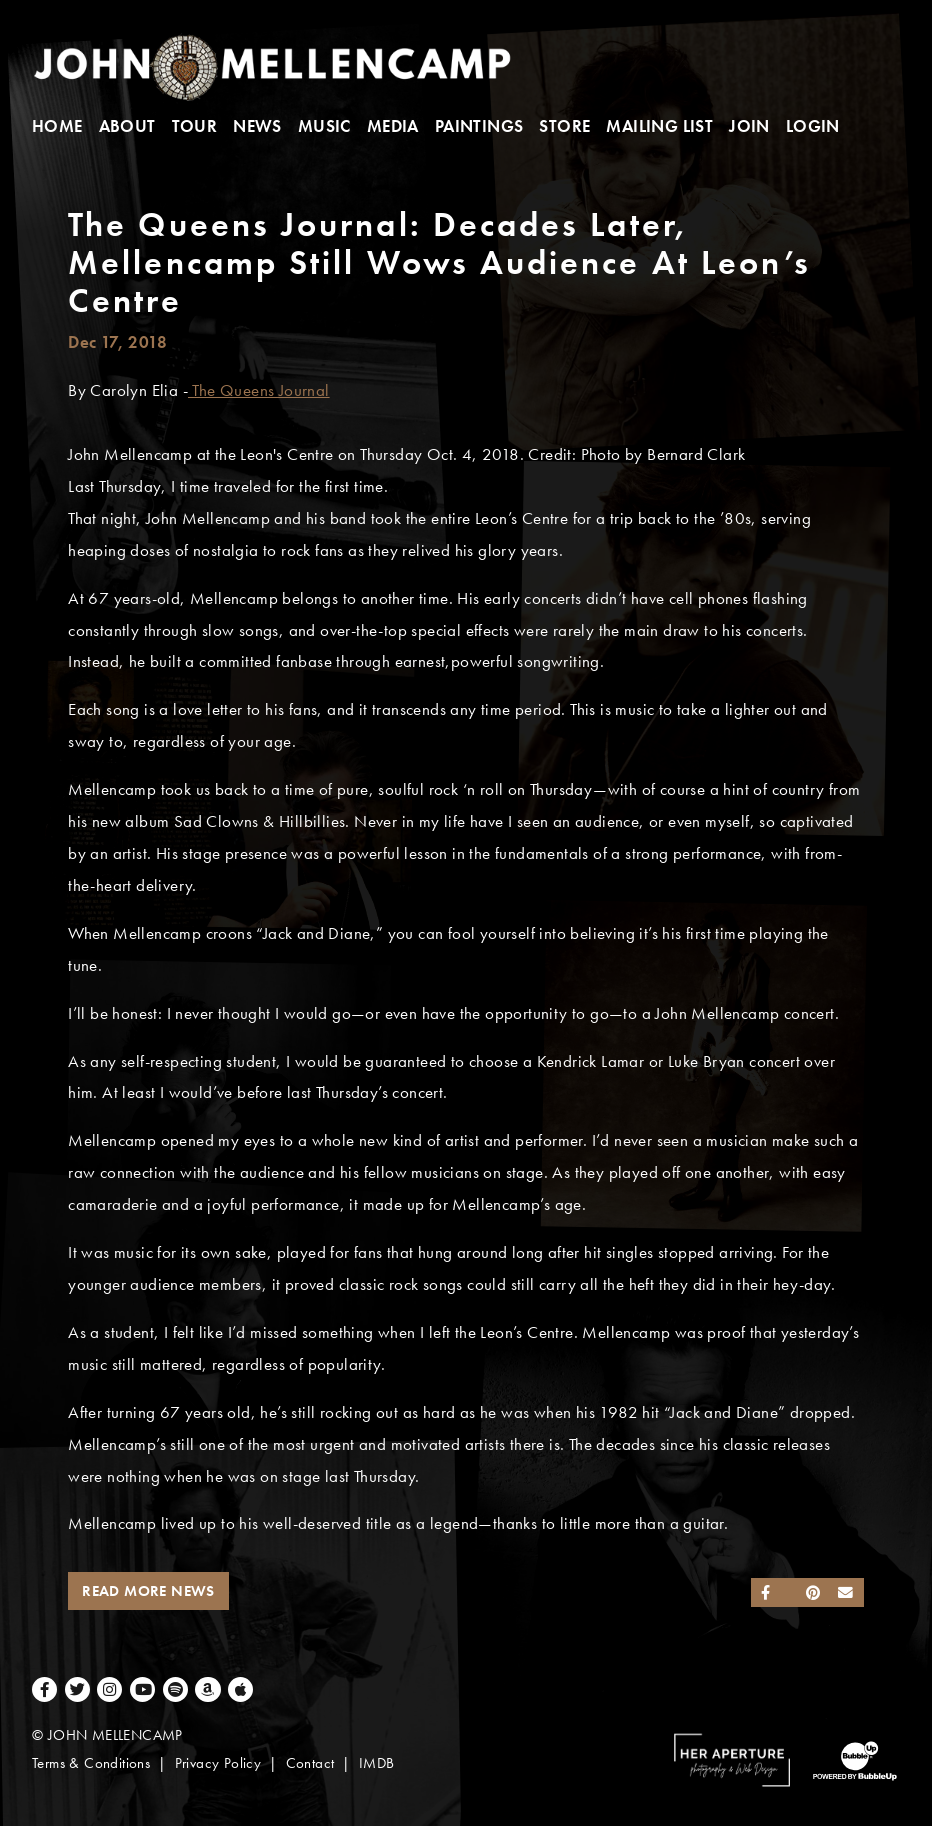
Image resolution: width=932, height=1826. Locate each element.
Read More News (148, 1591)
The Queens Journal (259, 390)
